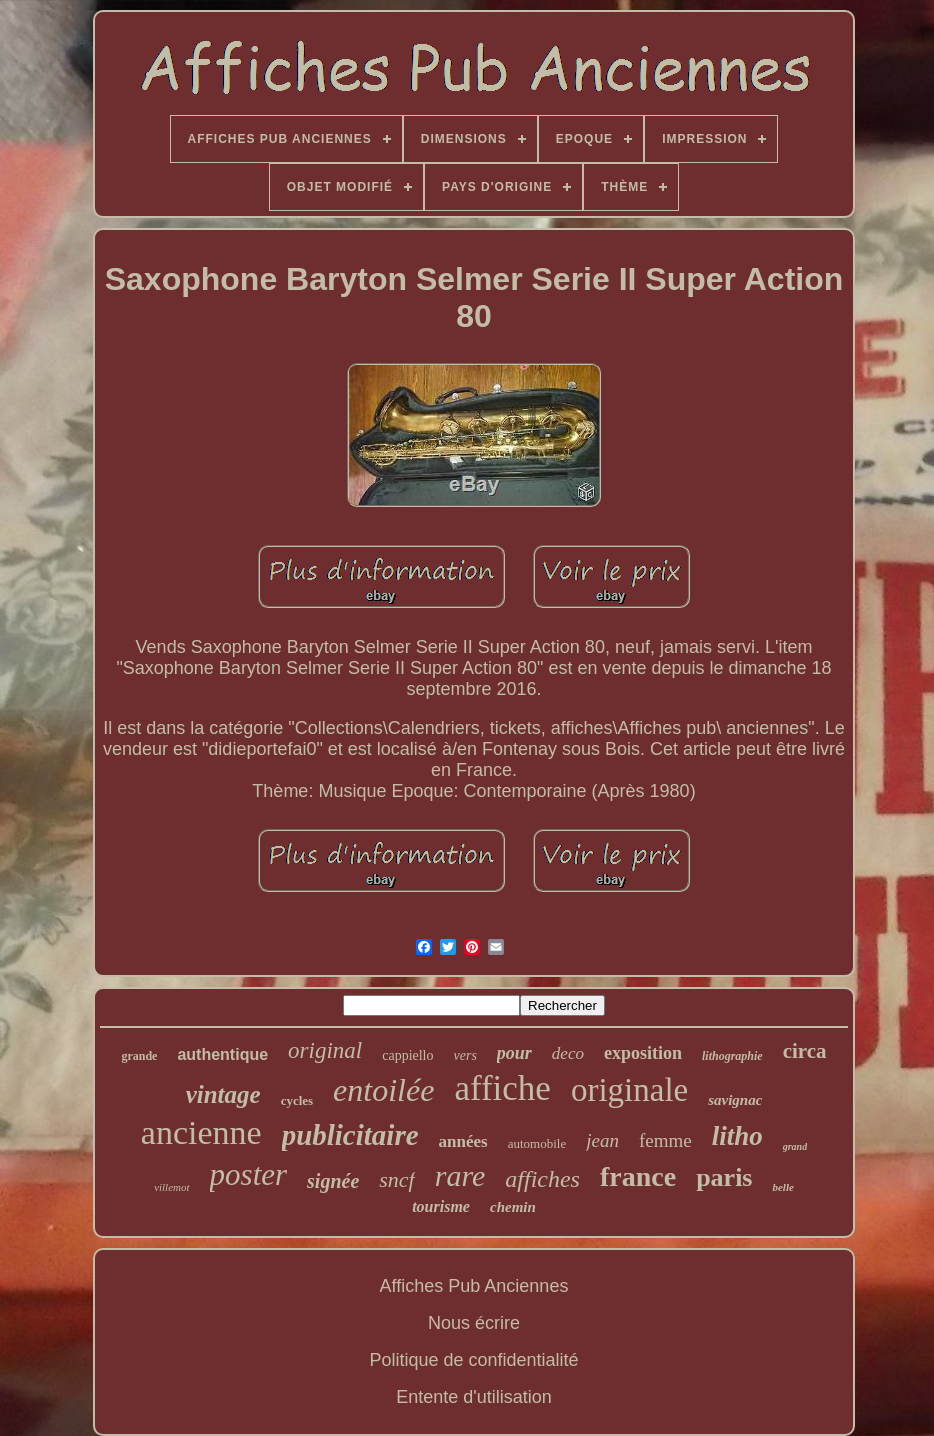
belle (782, 1187)
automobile (537, 1143)
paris (724, 1177)
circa (805, 1051)
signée (333, 1181)
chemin (513, 1207)
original (325, 1050)
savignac (735, 1100)
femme (665, 1140)
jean (602, 1140)
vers (465, 1055)
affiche (502, 1088)
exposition (643, 1053)
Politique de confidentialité (473, 1360)
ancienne (201, 1132)
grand (795, 1146)
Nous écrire (474, 1323)
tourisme (441, 1206)
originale (629, 1090)
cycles (297, 1100)
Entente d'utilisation (474, 1397)
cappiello (407, 1055)
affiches (542, 1179)
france (638, 1176)
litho (737, 1136)
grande (139, 1056)
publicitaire (350, 1135)
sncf (396, 1179)
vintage (223, 1094)
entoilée (383, 1090)
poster (249, 1174)
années (463, 1141)
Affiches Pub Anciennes (474, 1286)
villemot (171, 1187)
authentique (222, 1054)
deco (568, 1053)
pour (514, 1053)
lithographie (732, 1056)
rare (460, 1175)
